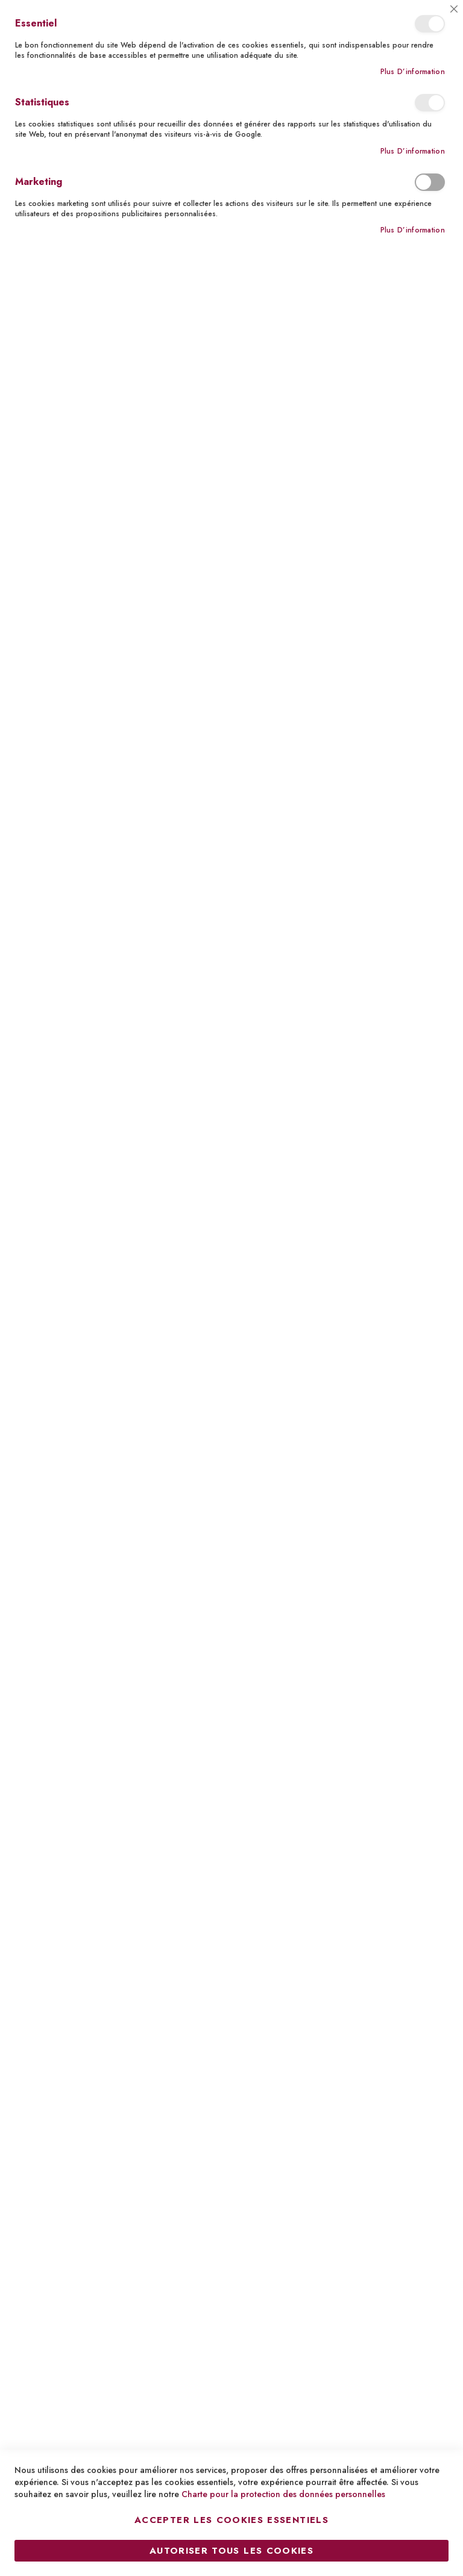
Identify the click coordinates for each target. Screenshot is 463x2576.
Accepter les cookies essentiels (231, 2520)
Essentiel (430, 24)
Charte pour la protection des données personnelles (283, 2494)
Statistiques (430, 102)
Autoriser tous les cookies (231, 2550)
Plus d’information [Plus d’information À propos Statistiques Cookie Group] (412, 151)
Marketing (430, 182)
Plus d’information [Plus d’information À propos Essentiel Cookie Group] (412, 72)
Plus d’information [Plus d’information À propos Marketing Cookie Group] (412, 230)
